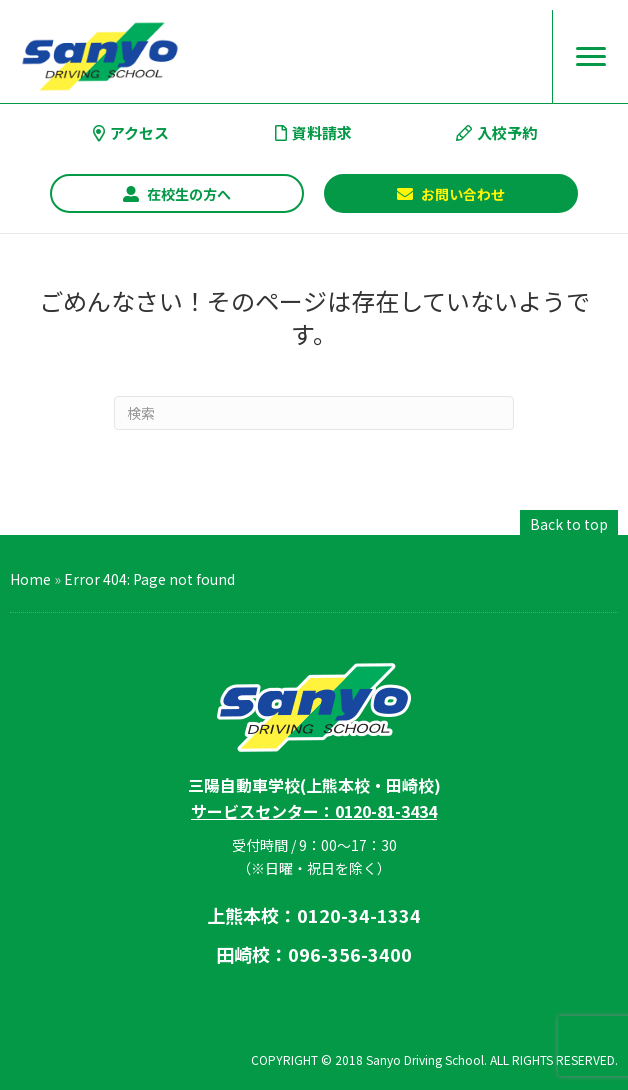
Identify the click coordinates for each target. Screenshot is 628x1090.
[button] (177, 193)
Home (30, 579)
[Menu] (591, 57)
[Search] (314, 413)
